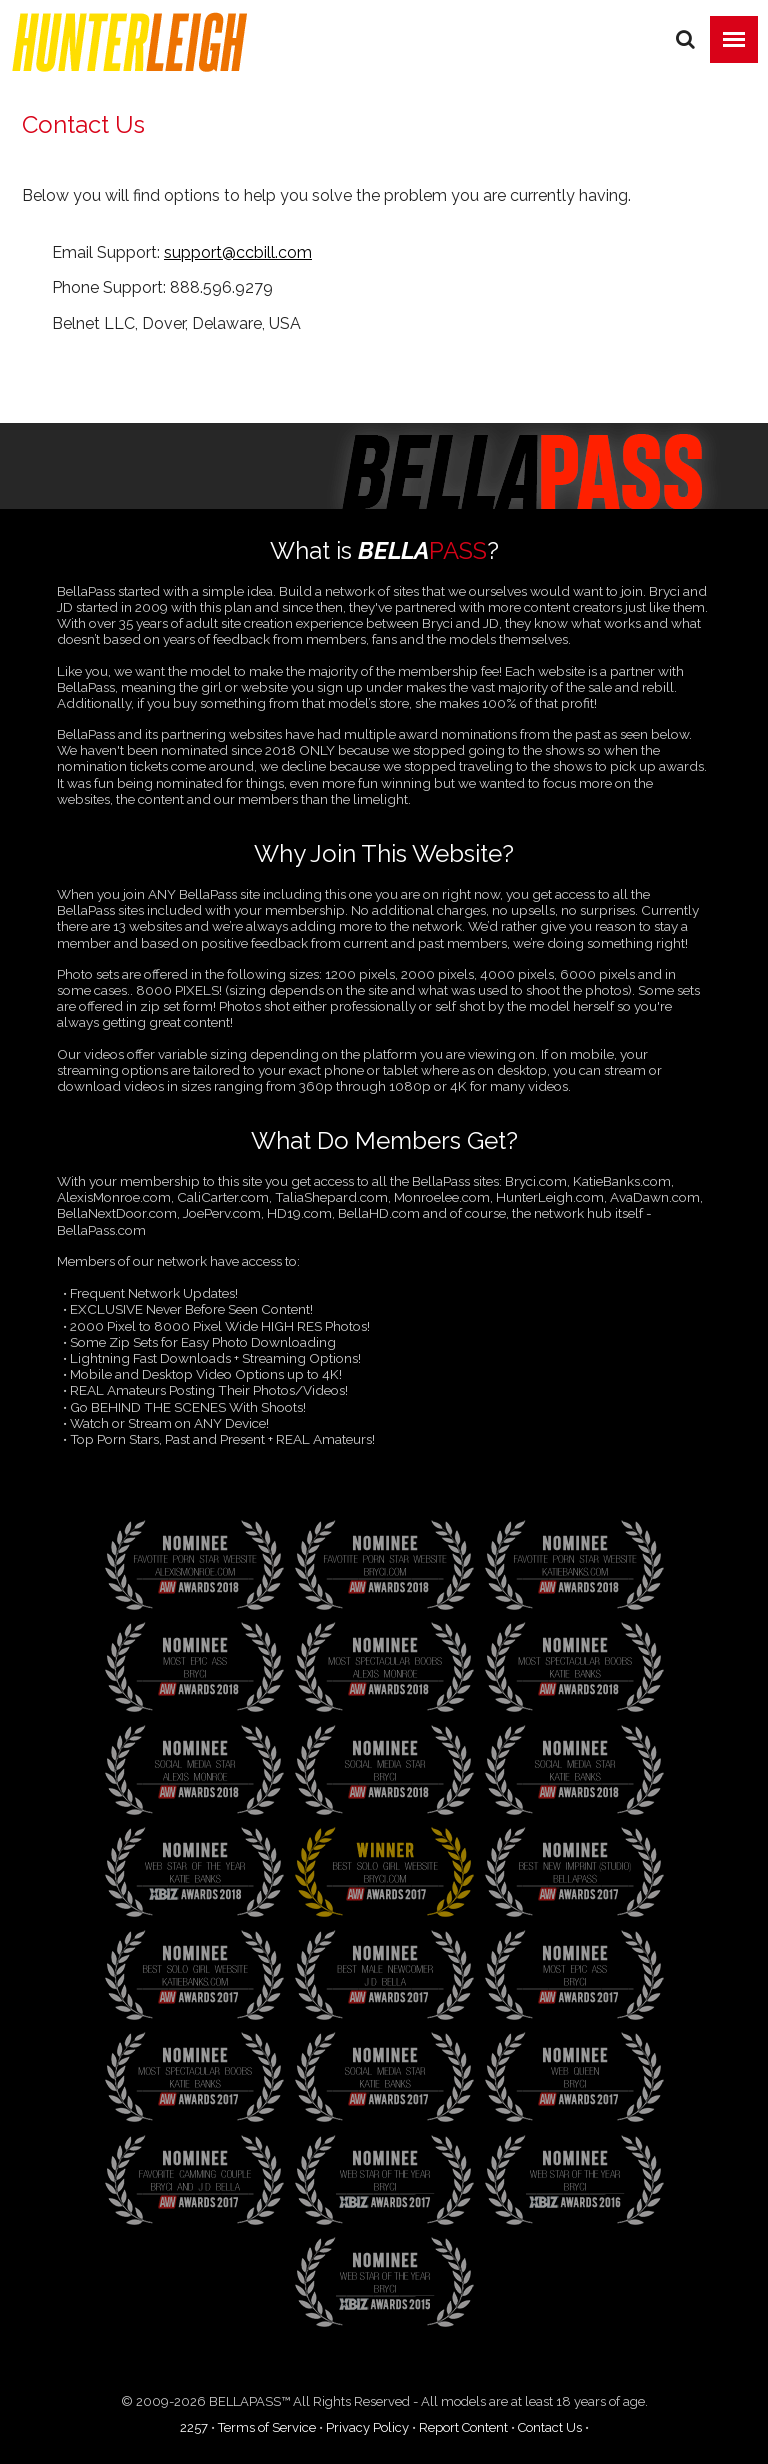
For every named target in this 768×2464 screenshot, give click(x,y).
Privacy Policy (367, 2427)
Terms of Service (267, 2427)
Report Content (463, 2427)
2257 (194, 2427)
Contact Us (550, 2427)
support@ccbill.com (238, 252)
